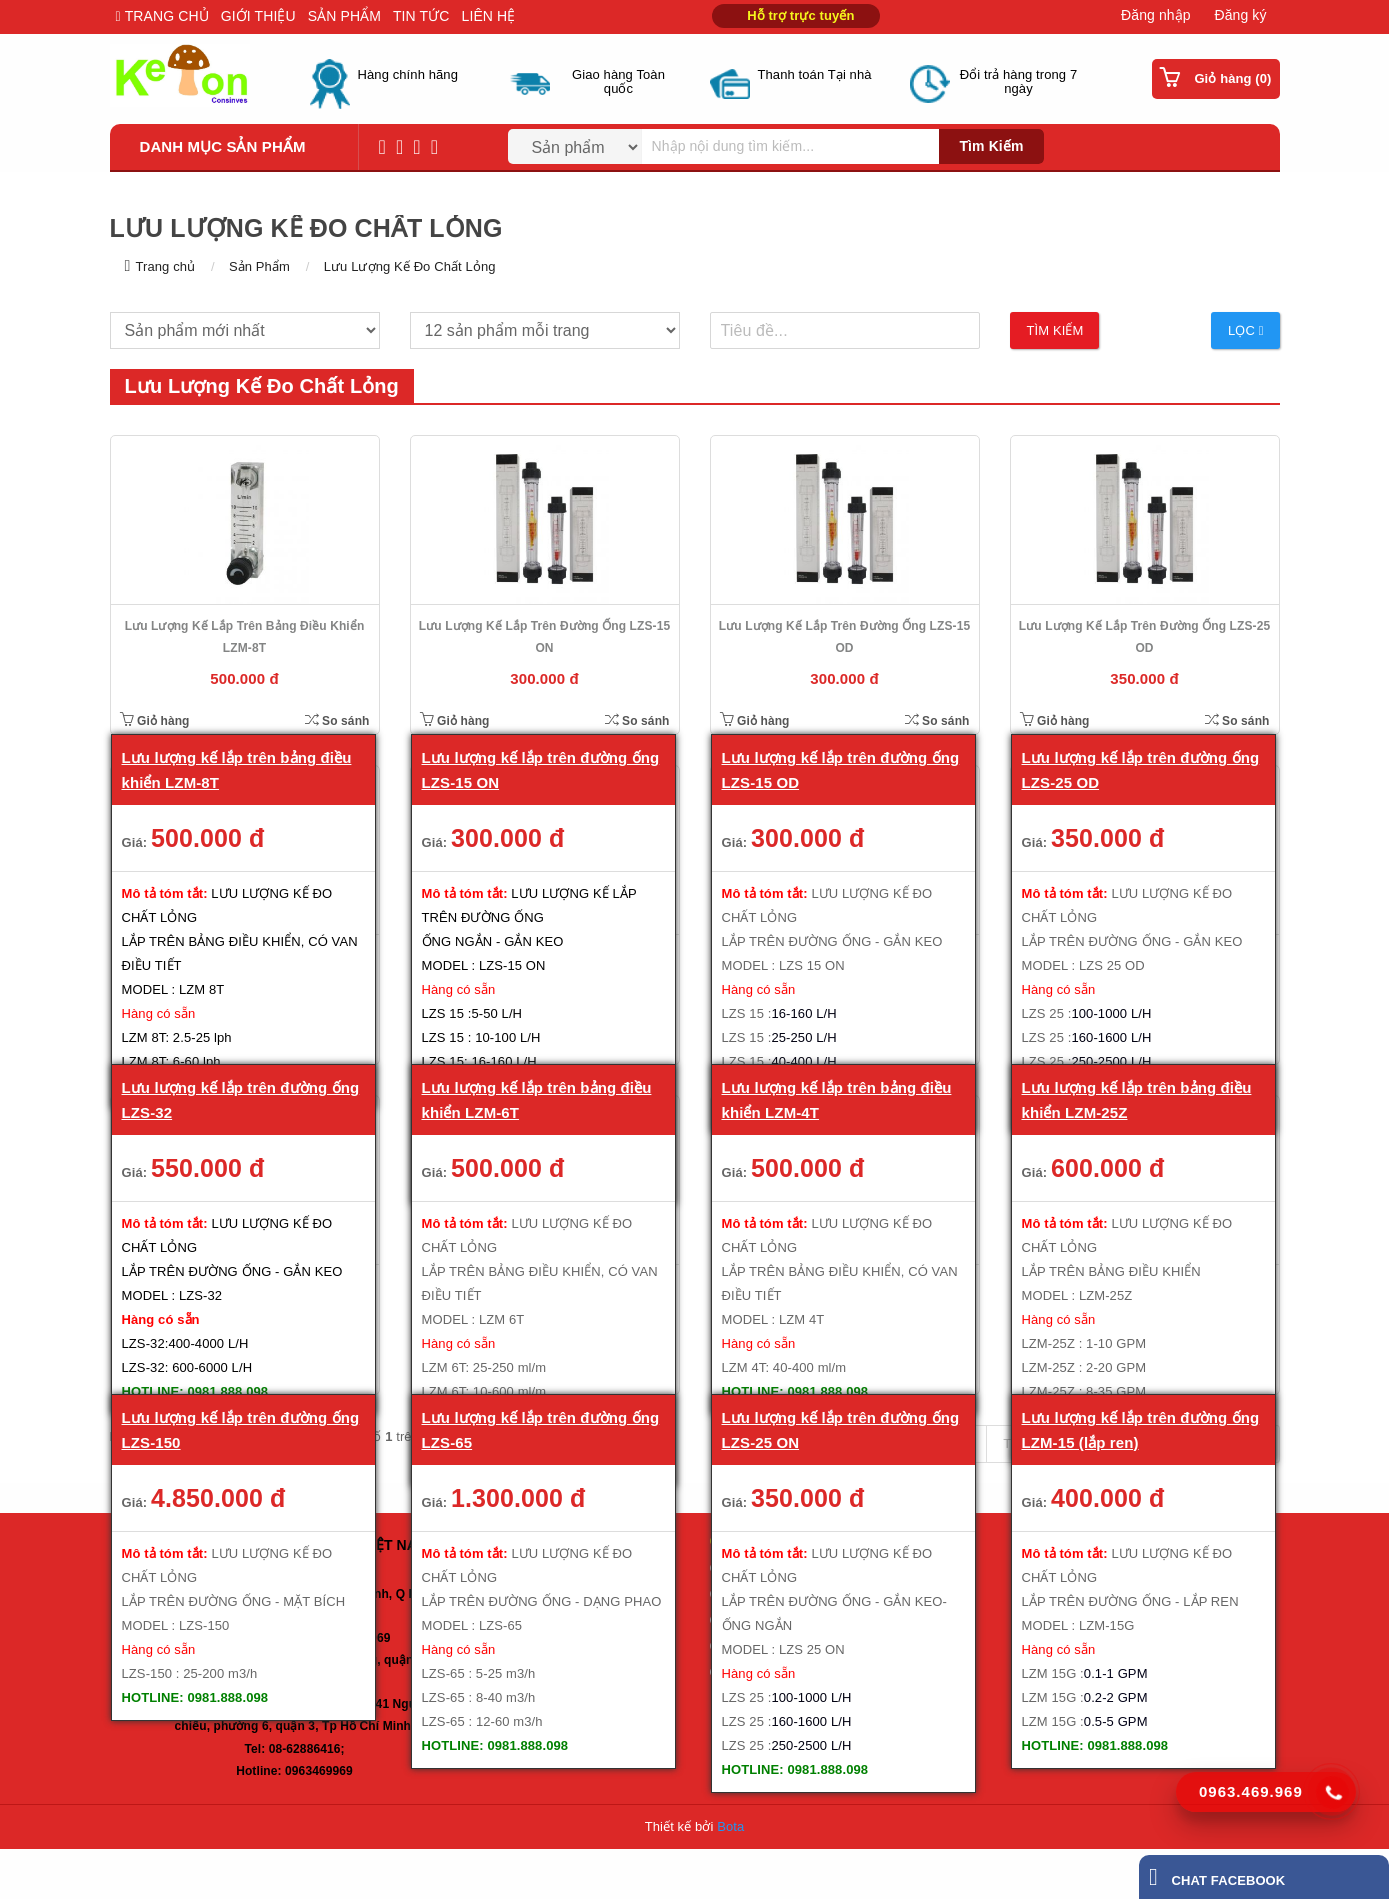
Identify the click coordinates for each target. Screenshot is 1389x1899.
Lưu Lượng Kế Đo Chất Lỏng (410, 266)
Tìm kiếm (991, 146)
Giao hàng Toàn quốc (618, 82)
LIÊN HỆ (489, 16)
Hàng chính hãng (408, 75)
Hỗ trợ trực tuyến (800, 15)
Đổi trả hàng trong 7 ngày (1018, 82)
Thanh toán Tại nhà (815, 75)
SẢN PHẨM (344, 16)
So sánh (337, 720)
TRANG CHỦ (165, 16)
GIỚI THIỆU (258, 16)
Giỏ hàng (155, 721)
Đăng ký (1240, 15)
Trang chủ (165, 266)
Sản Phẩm (259, 266)
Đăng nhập (1156, 15)
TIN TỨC (421, 16)
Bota (730, 1826)
